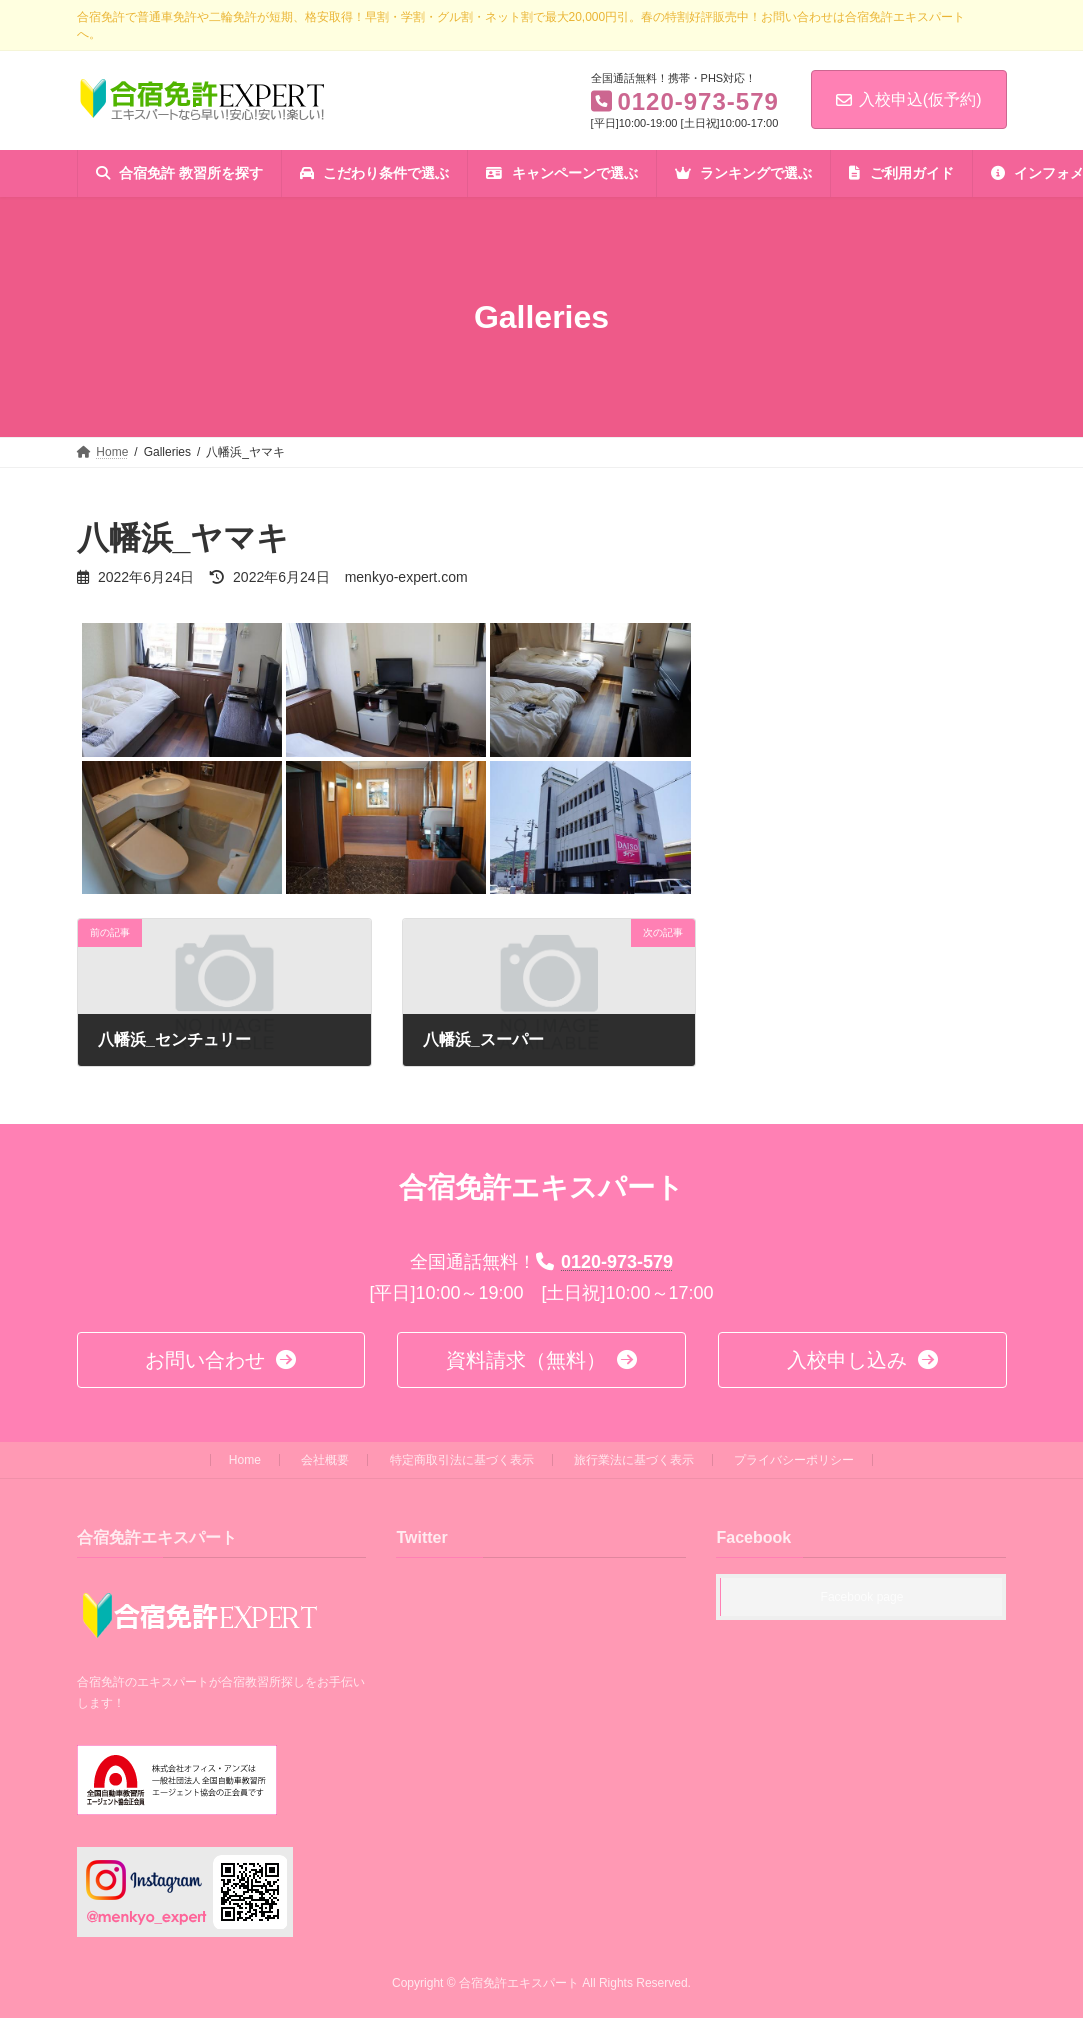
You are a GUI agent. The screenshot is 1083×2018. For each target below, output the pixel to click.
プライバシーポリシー (794, 1460)
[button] (221, 1360)
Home (245, 1460)
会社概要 (325, 1460)
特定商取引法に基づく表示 (462, 1460)
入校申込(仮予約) (909, 99)
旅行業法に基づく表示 (634, 1460)
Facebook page (862, 1598)
